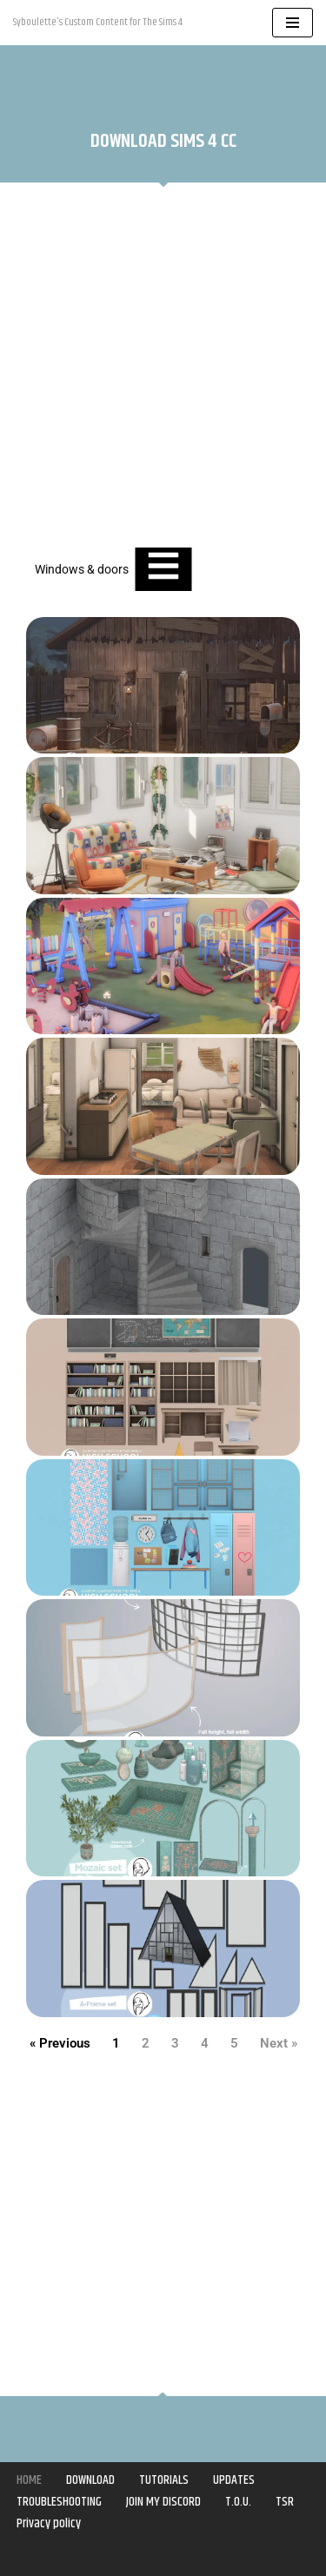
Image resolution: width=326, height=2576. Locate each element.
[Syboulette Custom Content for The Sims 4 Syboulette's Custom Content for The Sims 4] (98, 22)
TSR (285, 2502)
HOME (29, 2480)
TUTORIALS (164, 2480)
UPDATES (234, 2480)
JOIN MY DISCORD (163, 2502)
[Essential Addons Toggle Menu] (163, 569)
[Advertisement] (163, 367)
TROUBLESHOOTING (59, 2502)
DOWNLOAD (90, 2480)
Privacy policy (49, 2523)
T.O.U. (238, 2502)
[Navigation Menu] (292, 22)
